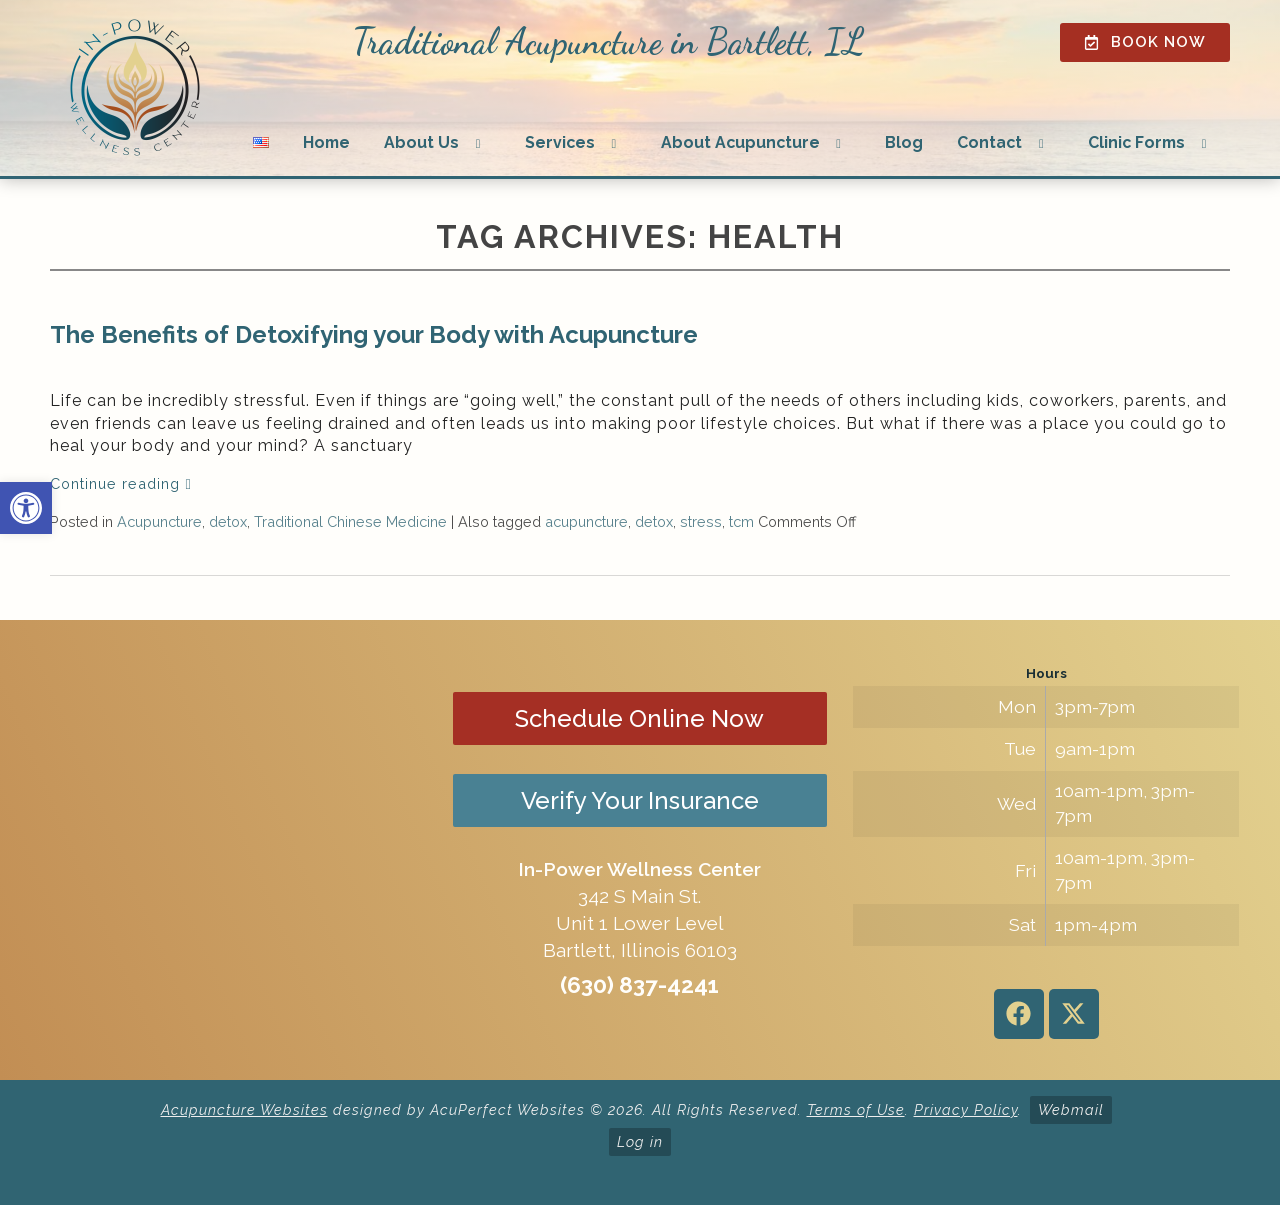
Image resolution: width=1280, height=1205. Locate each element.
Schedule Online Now (639, 718)
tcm (741, 521)
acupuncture (586, 521)
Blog (904, 142)
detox (228, 521)
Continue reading (120, 483)
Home (326, 142)
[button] (26, 508)
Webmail (1071, 1109)
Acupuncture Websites (244, 1109)
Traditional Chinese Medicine (350, 521)
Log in (640, 1141)
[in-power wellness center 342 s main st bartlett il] (234, 850)
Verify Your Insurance (640, 800)
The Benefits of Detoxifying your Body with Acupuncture (374, 334)
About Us (421, 142)
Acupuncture (159, 521)
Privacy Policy (966, 1109)
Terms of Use (856, 1109)
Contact (989, 142)
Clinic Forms (1136, 142)
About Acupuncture (740, 142)
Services (560, 142)
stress (701, 521)
